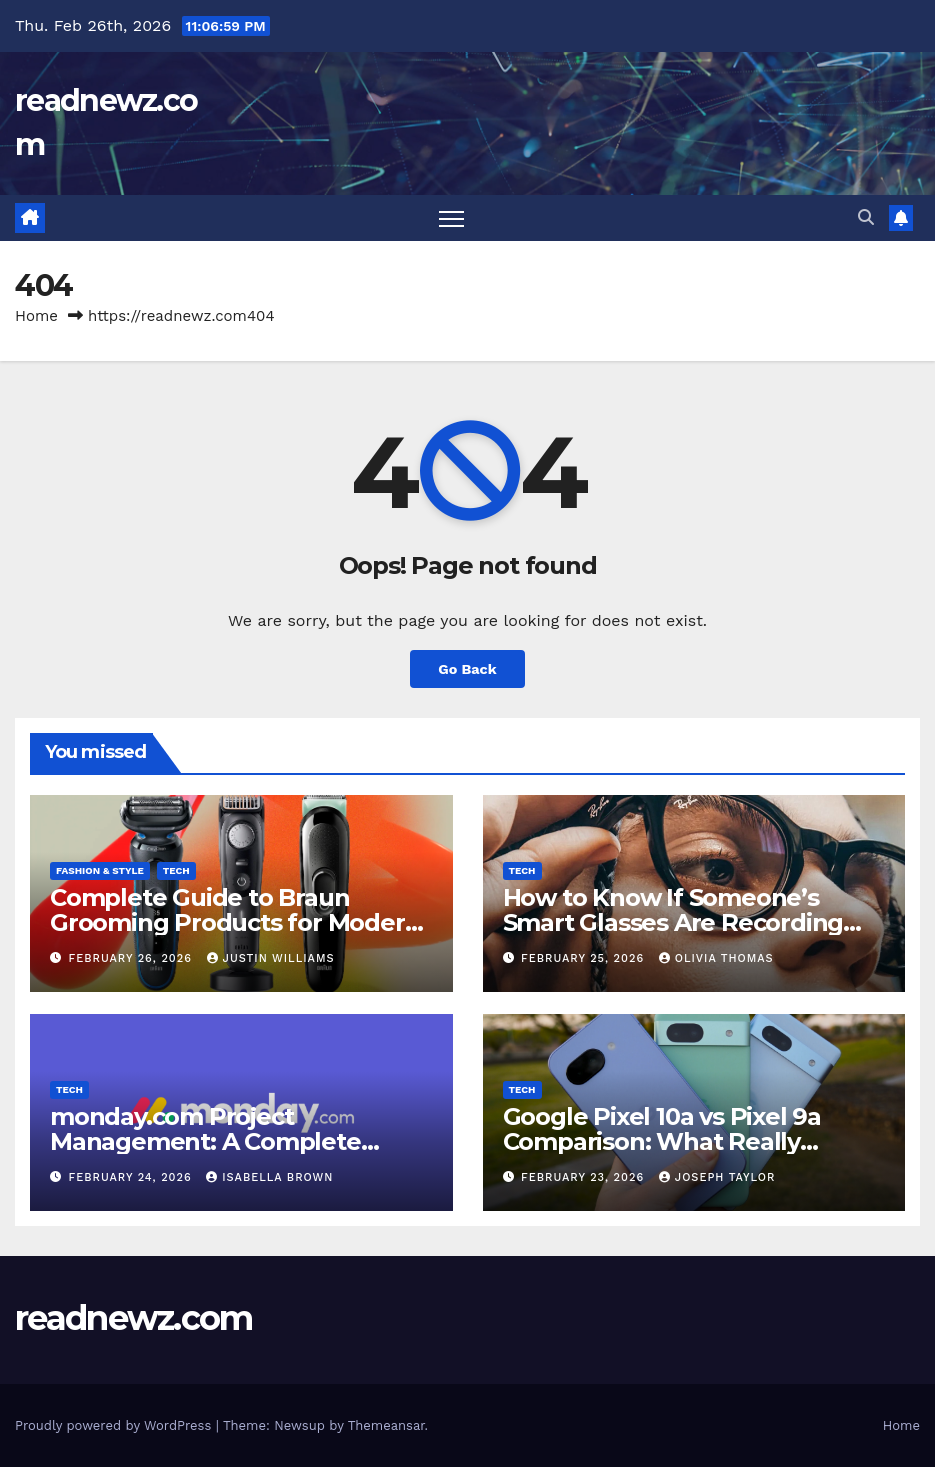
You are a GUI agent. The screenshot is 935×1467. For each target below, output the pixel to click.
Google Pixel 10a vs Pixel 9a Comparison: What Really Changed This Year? (662, 1141)
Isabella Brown (269, 1177)
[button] (866, 217)
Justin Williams (271, 958)
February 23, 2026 (585, 1177)
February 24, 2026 (133, 1177)
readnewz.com (134, 1318)
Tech (176, 870)
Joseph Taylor (717, 1177)
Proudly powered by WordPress (115, 1425)
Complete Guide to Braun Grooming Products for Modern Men (235, 922)
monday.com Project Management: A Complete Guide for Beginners (205, 1141)
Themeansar (386, 1425)
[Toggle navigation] (451, 218)
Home (36, 316)
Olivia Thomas (716, 958)
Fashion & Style (100, 870)
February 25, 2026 (585, 958)
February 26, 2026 (133, 958)
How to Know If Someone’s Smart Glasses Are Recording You (673, 922)
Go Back (467, 669)
